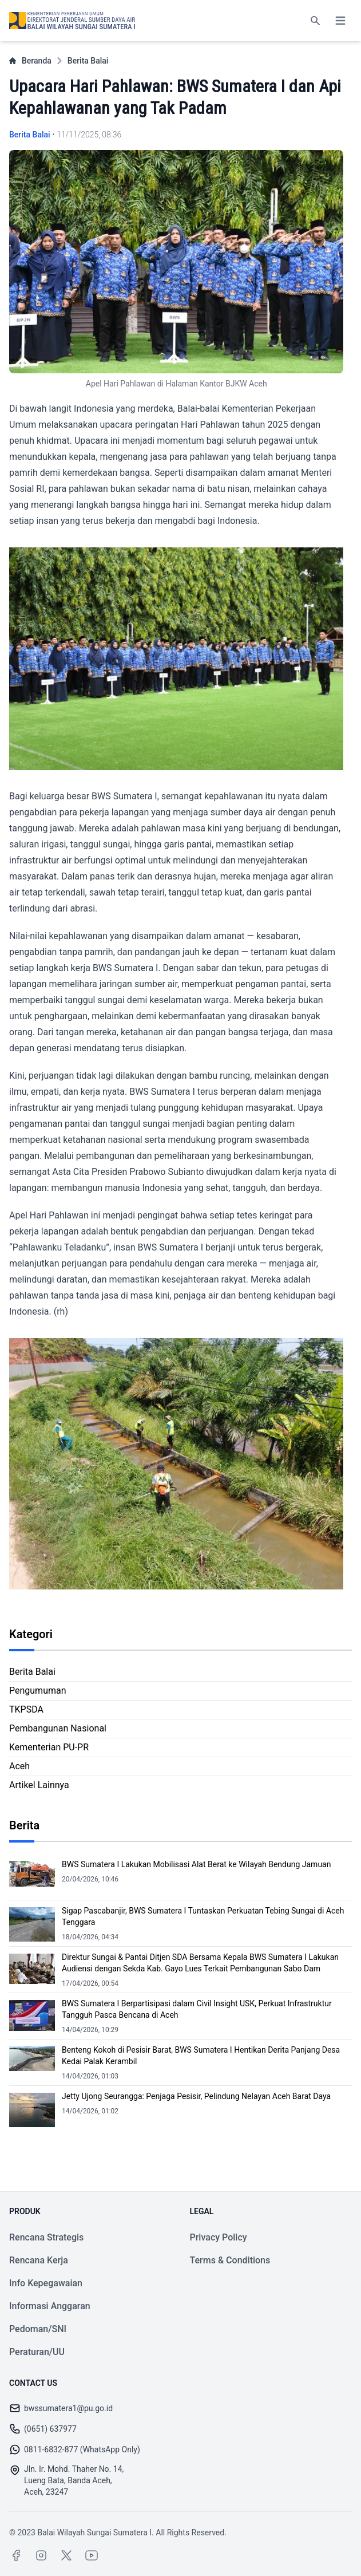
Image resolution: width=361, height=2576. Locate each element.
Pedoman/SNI (37, 2328)
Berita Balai (88, 60)
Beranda (30, 60)
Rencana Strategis (46, 2237)
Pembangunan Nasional (57, 1728)
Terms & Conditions (230, 2260)
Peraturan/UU (37, 2351)
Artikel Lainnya (39, 1785)
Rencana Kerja (38, 2260)
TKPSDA (26, 1709)
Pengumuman (37, 1690)
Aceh (19, 1766)
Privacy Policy (218, 2237)
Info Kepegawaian (45, 2283)
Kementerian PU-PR (49, 1747)
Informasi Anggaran (49, 2306)
